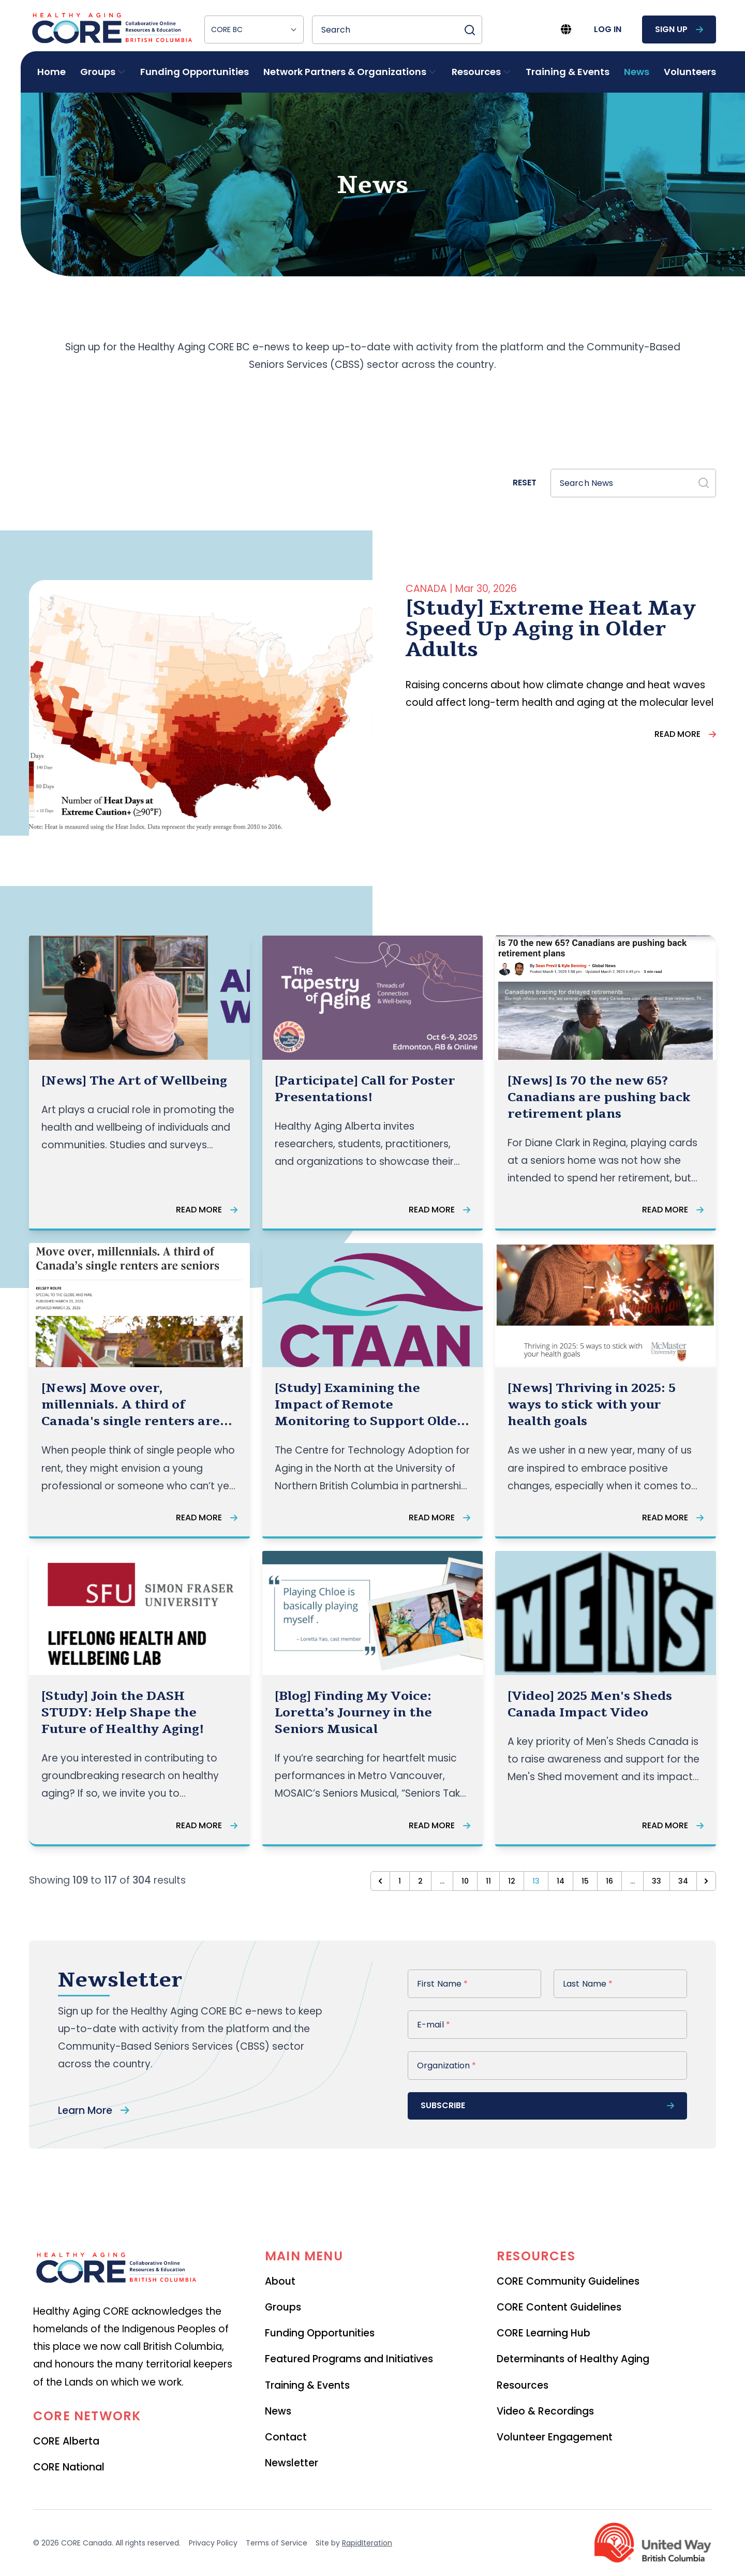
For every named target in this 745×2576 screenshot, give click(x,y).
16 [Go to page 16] (609, 1881)
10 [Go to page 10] (465, 1881)
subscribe (547, 2105)
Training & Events (567, 71)
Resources (522, 2385)
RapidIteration (367, 2543)
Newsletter (291, 2463)
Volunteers (690, 71)
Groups (283, 2307)
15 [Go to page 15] (585, 1881)
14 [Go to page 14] (560, 1881)
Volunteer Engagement (555, 2437)
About (280, 2281)
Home (51, 71)
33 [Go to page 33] (656, 1881)
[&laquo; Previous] (380, 1881)
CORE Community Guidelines (568, 2281)
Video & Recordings (545, 2411)
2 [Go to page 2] (420, 1881)
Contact (286, 2437)
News (636, 71)
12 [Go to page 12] (511, 1881)
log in (607, 29)
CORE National (69, 2467)
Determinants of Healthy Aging (573, 2359)
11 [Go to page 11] (488, 1881)
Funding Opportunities (194, 71)
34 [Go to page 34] (683, 1881)
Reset (525, 482)
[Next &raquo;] (706, 1881)
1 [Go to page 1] (399, 1881)
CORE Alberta (66, 2441)
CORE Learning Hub (543, 2333)
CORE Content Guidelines (559, 2307)
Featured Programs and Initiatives (349, 2359)
